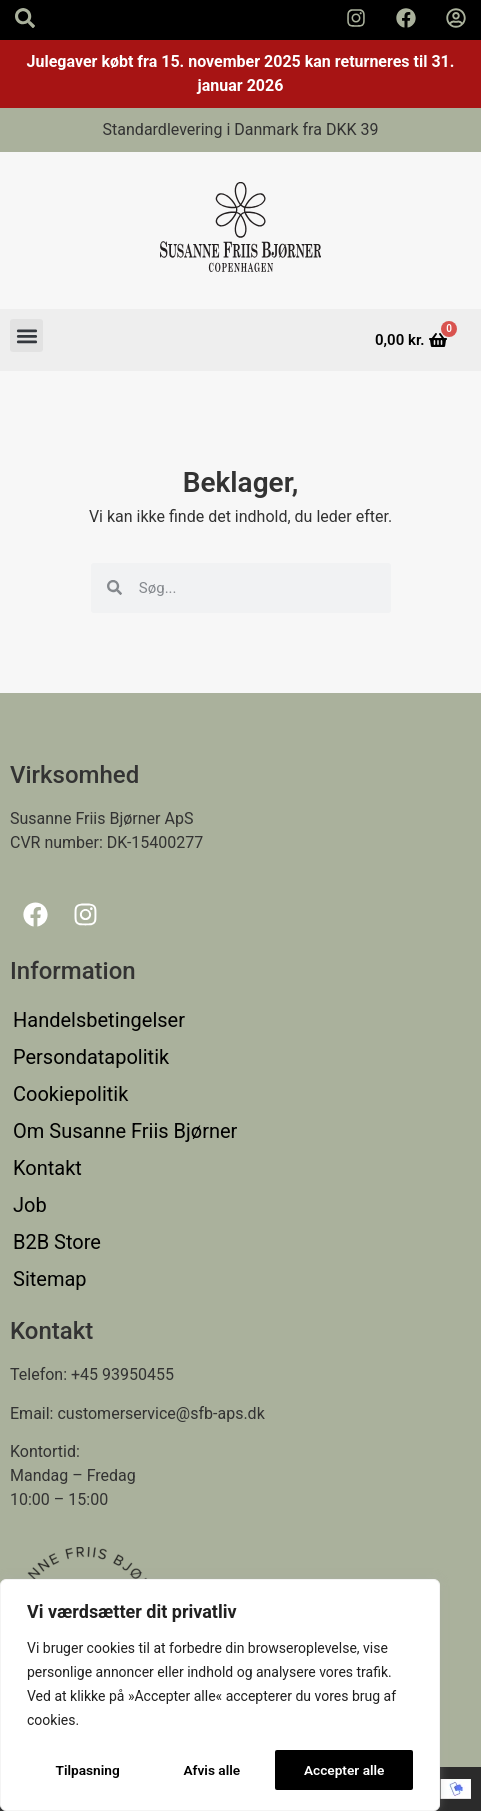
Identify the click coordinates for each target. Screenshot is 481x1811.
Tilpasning (87, 1770)
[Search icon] (25, 18)
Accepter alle (344, 1770)
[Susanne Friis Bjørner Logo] (241, 230)
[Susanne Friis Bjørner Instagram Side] (356, 18)
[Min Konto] (456, 18)
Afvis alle (212, 1770)
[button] (26, 335)
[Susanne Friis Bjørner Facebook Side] (406, 18)
